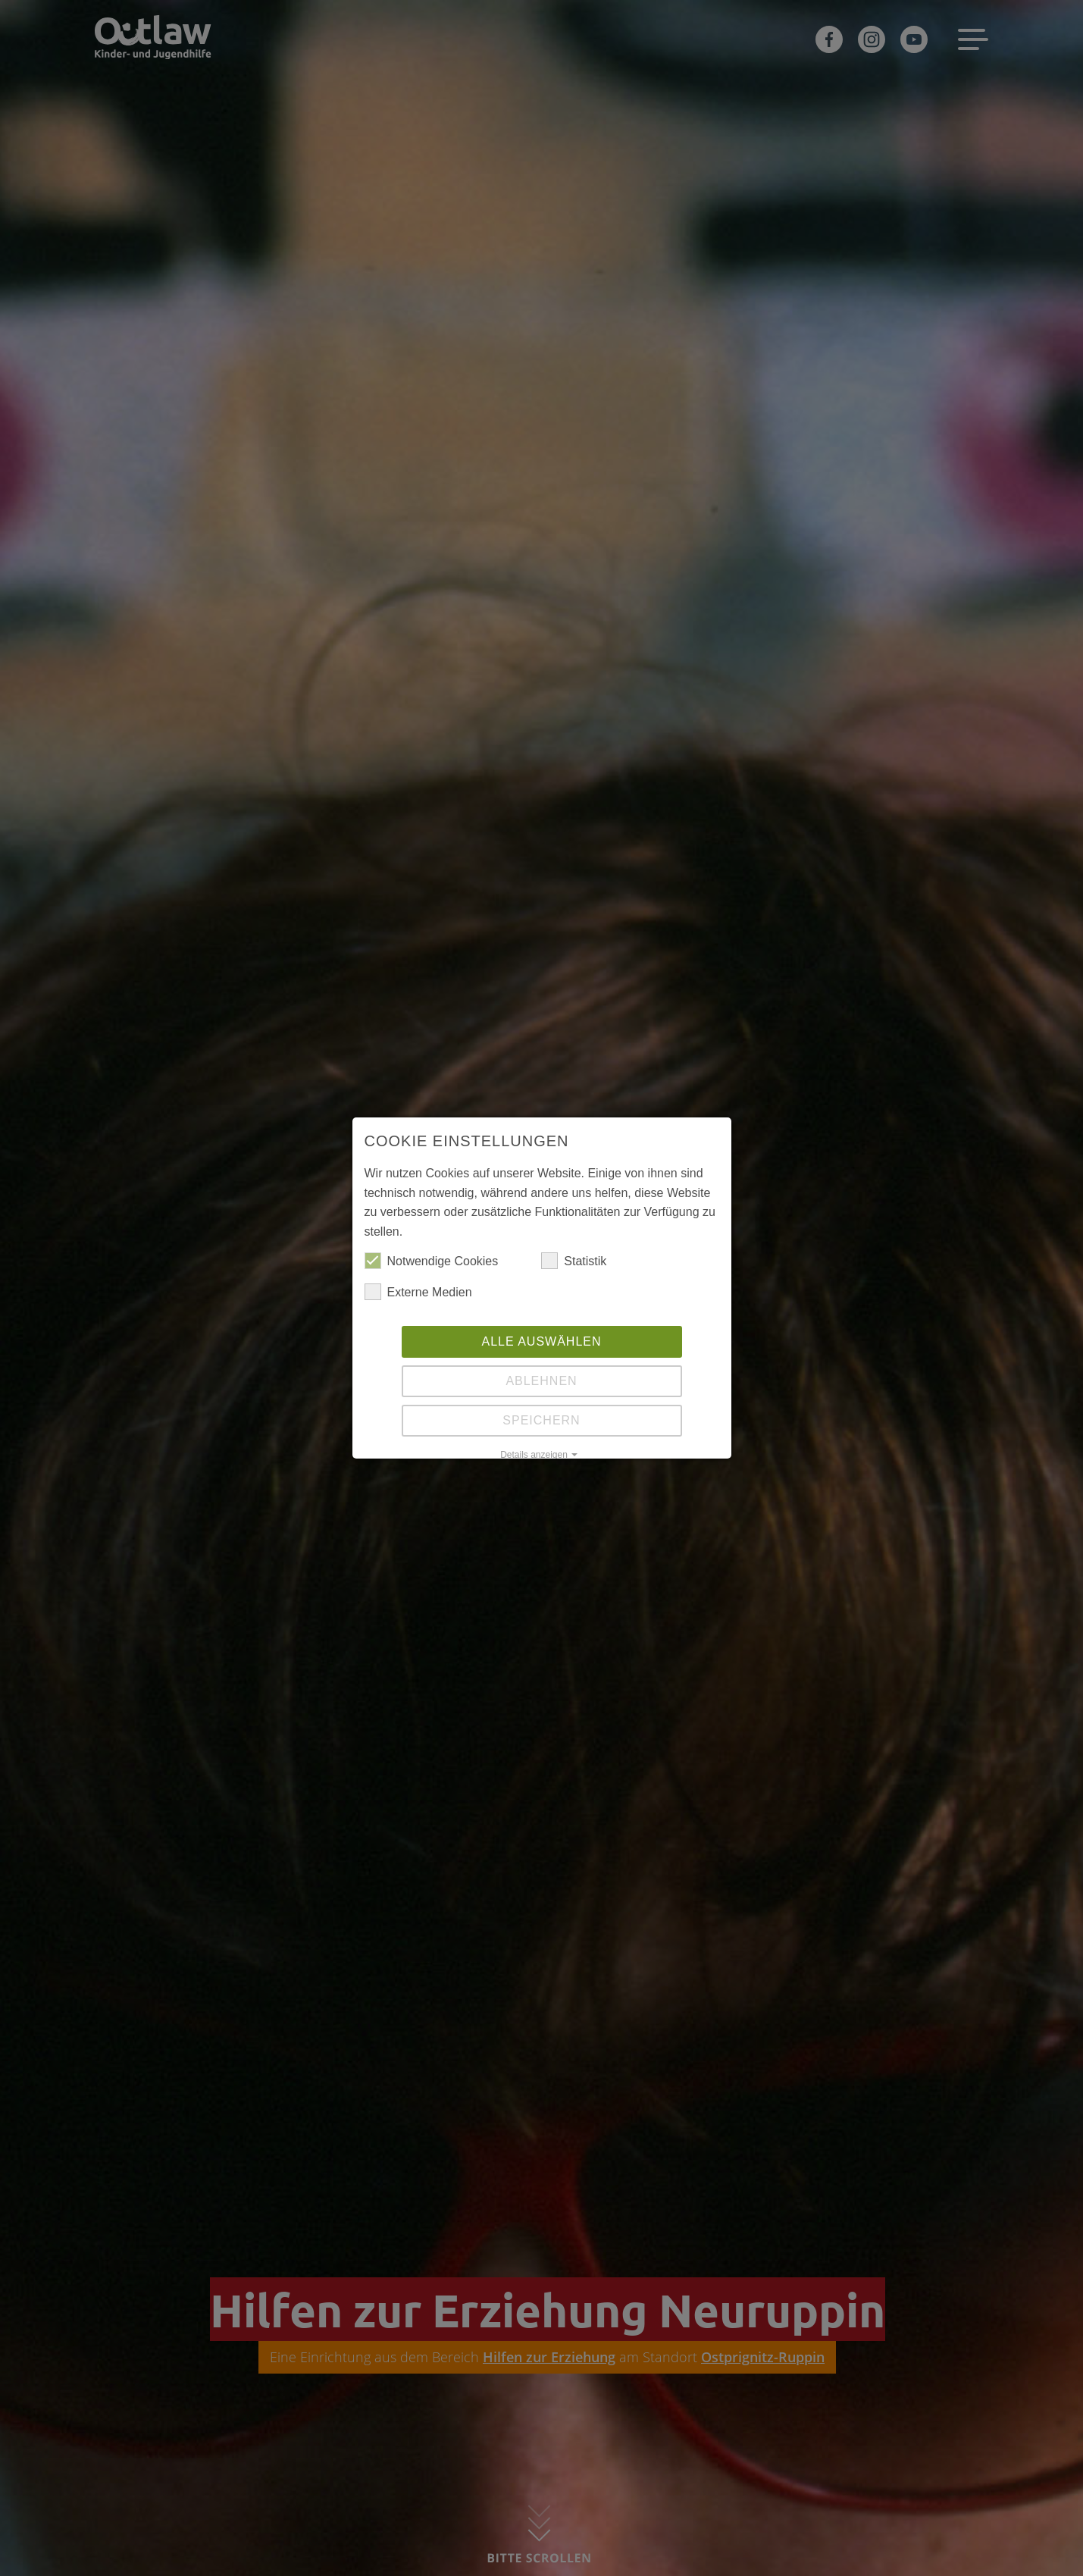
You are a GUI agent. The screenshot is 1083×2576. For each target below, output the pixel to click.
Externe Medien (418, 1292)
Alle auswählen (541, 1341)
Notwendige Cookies (432, 1261)
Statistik (573, 1261)
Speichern (541, 1420)
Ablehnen (541, 1380)
